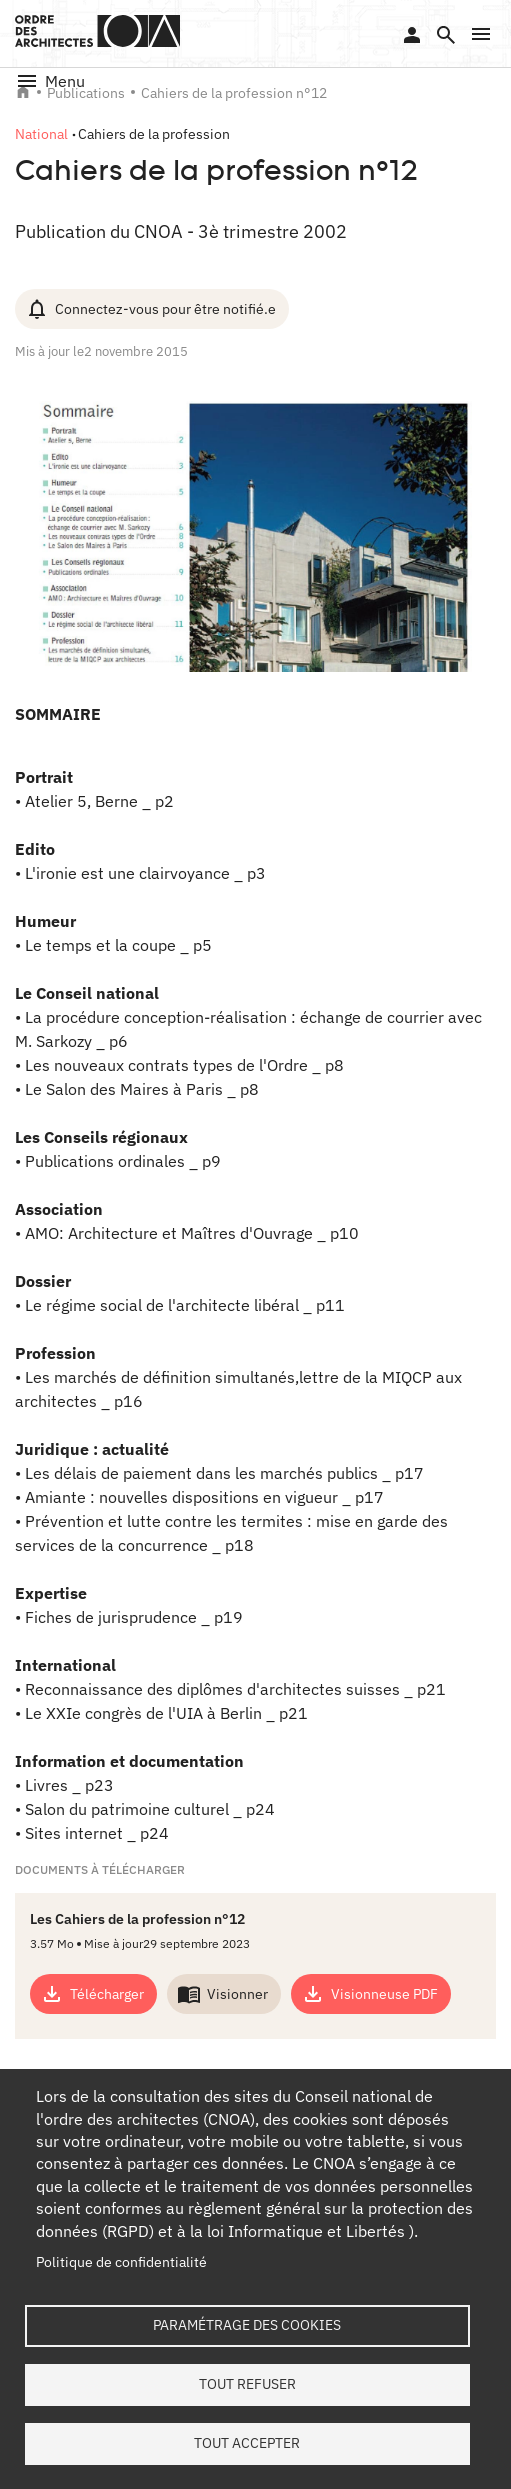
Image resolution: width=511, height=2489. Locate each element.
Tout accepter (247, 2443)
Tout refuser (247, 2384)
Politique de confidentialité (121, 2262)
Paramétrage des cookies (247, 2325)
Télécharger (107, 1994)
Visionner (237, 1994)
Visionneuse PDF (384, 1994)
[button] (481, 34)
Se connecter (412, 35)
